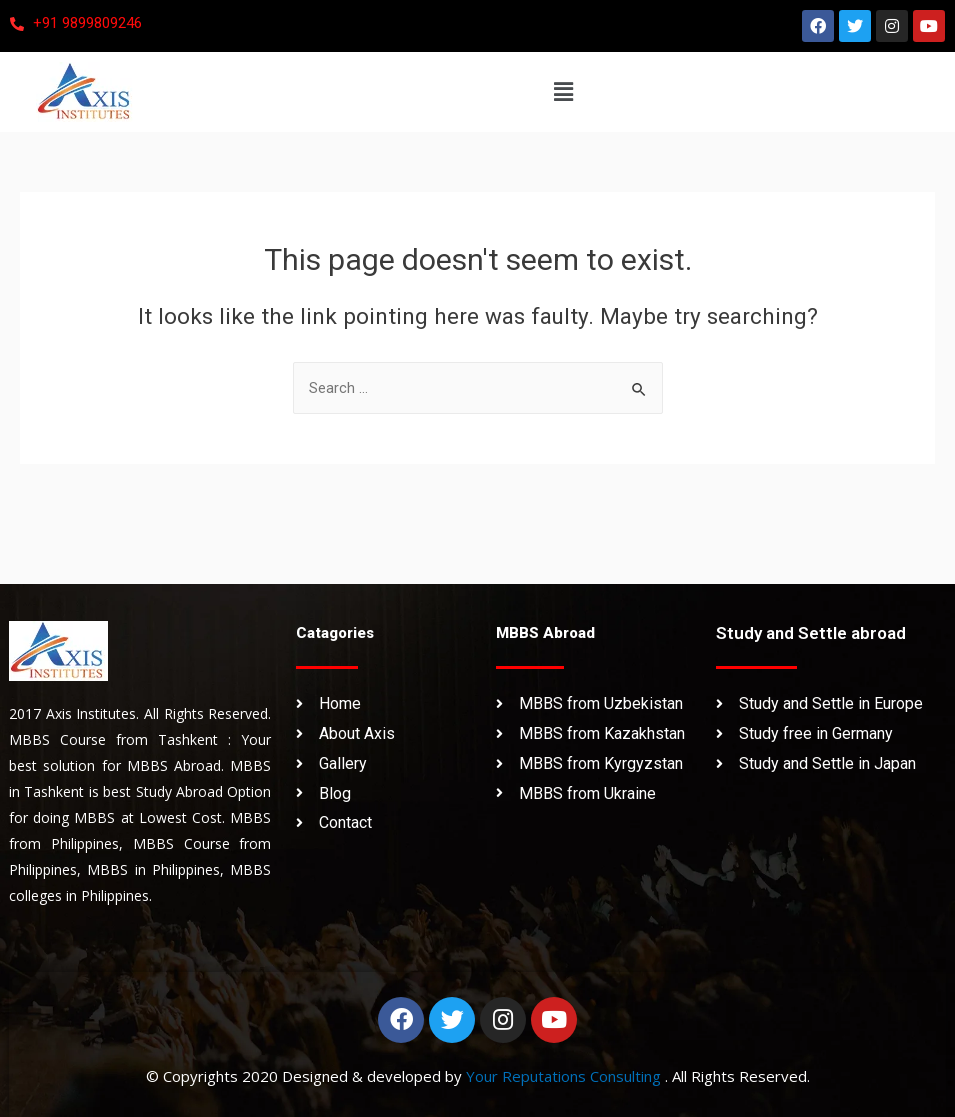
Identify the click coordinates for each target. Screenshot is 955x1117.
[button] (563, 92)
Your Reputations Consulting (565, 1076)
